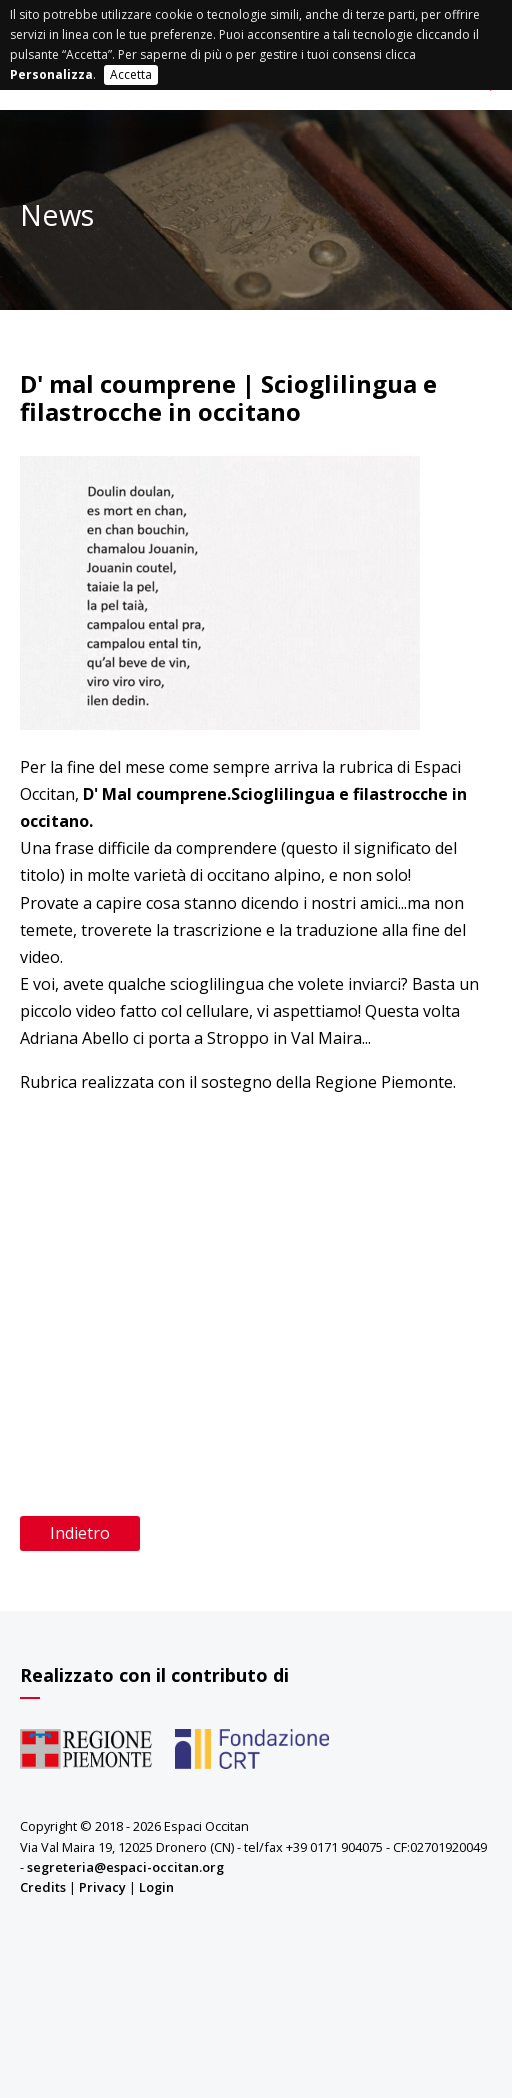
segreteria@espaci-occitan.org (125, 1867)
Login (156, 1887)
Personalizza (51, 74)
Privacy (102, 1887)
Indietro (80, 1533)
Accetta (131, 74)
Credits (43, 1887)
